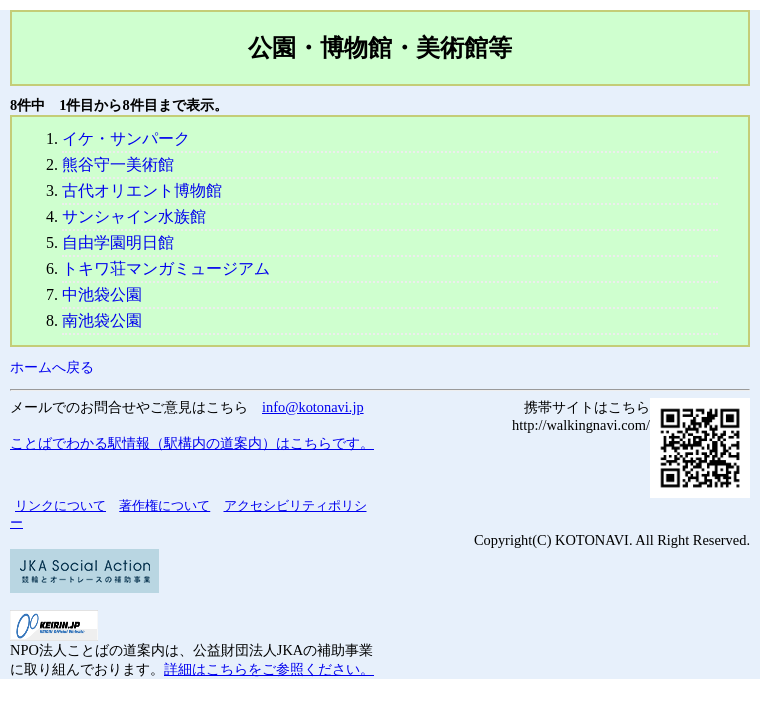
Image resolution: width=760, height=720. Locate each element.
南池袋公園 (102, 320)
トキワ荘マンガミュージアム (166, 268)
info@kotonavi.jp (313, 407)
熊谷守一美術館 (118, 164)
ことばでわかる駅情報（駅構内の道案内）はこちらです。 (192, 443)
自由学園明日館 (118, 242)
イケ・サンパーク (126, 138)
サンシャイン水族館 (134, 216)
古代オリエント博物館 (142, 190)
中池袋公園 (102, 294)
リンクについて (60, 505)
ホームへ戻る (52, 367)
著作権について (164, 505)
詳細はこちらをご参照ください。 (269, 669)
